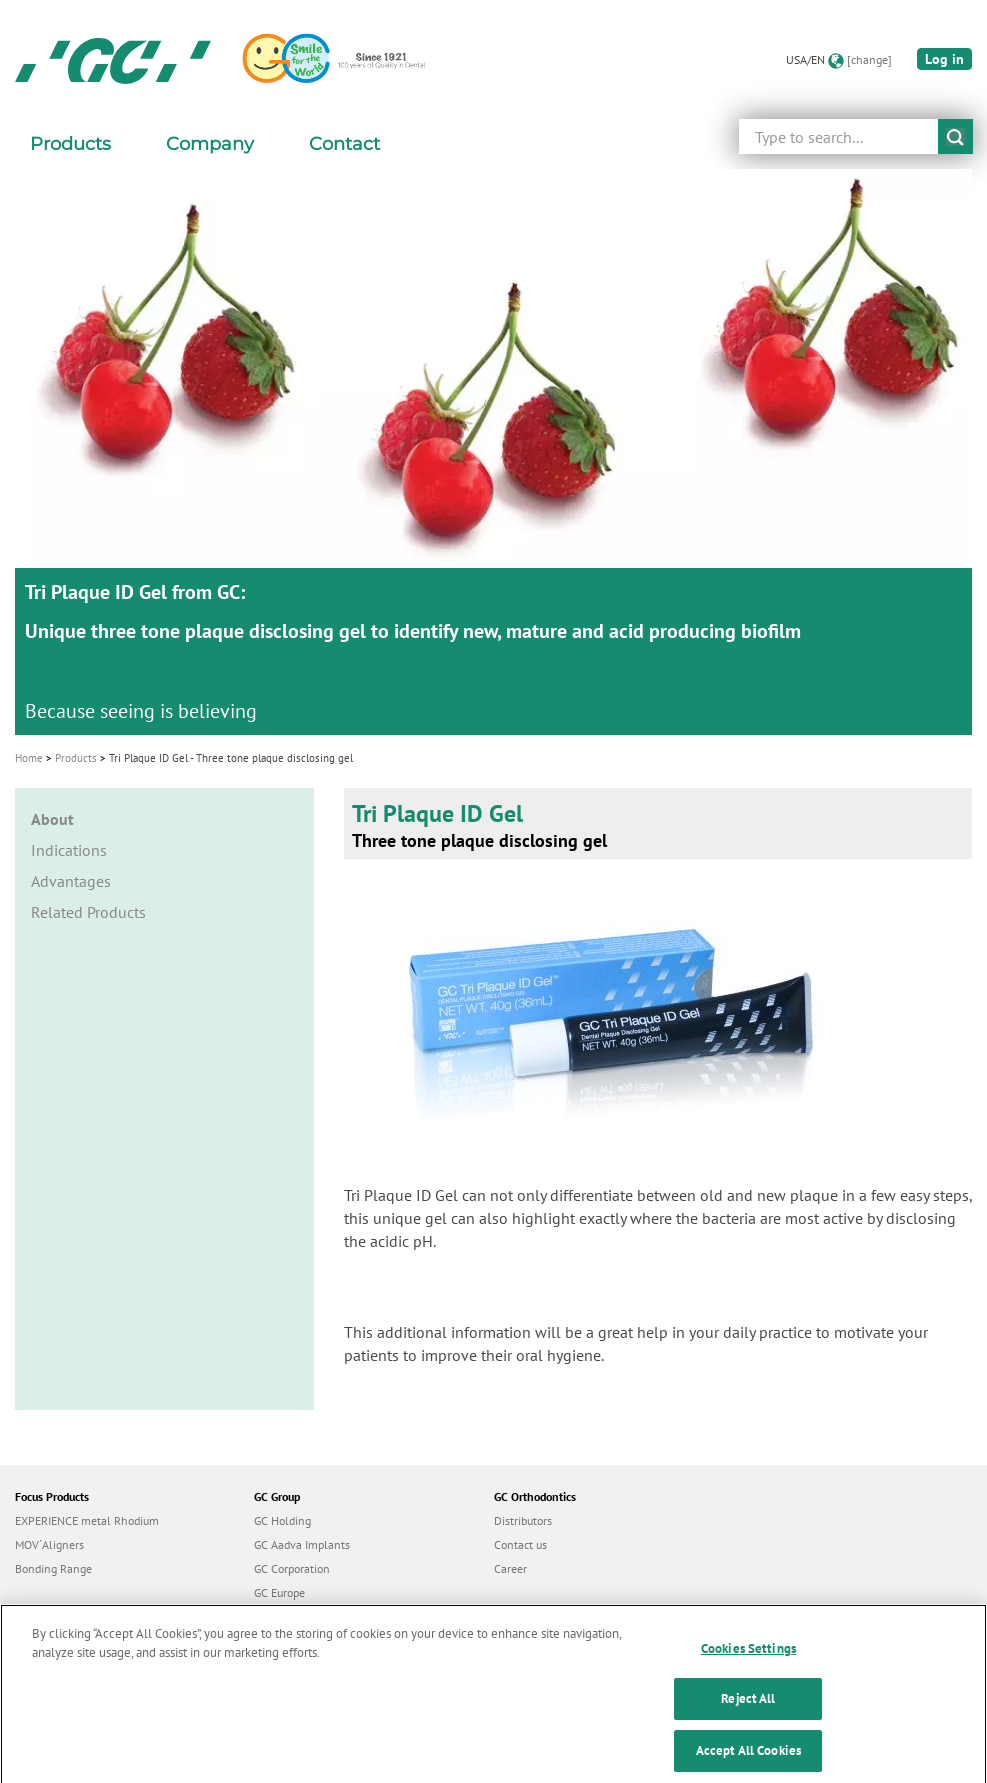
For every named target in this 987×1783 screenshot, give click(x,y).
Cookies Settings (748, 1660)
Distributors (523, 1520)
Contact (344, 144)
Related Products (88, 912)
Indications (69, 850)
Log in (944, 59)
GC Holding (282, 1520)
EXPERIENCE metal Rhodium (87, 1520)
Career (510, 1568)
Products (76, 758)
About (52, 819)
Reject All (748, 1711)
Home (29, 758)
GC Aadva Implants (302, 1544)
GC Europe (279, 1592)
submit (955, 136)
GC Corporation (292, 1568)
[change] (869, 59)
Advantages (71, 881)
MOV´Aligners (49, 1544)
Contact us (520, 1544)
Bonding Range (53, 1568)
